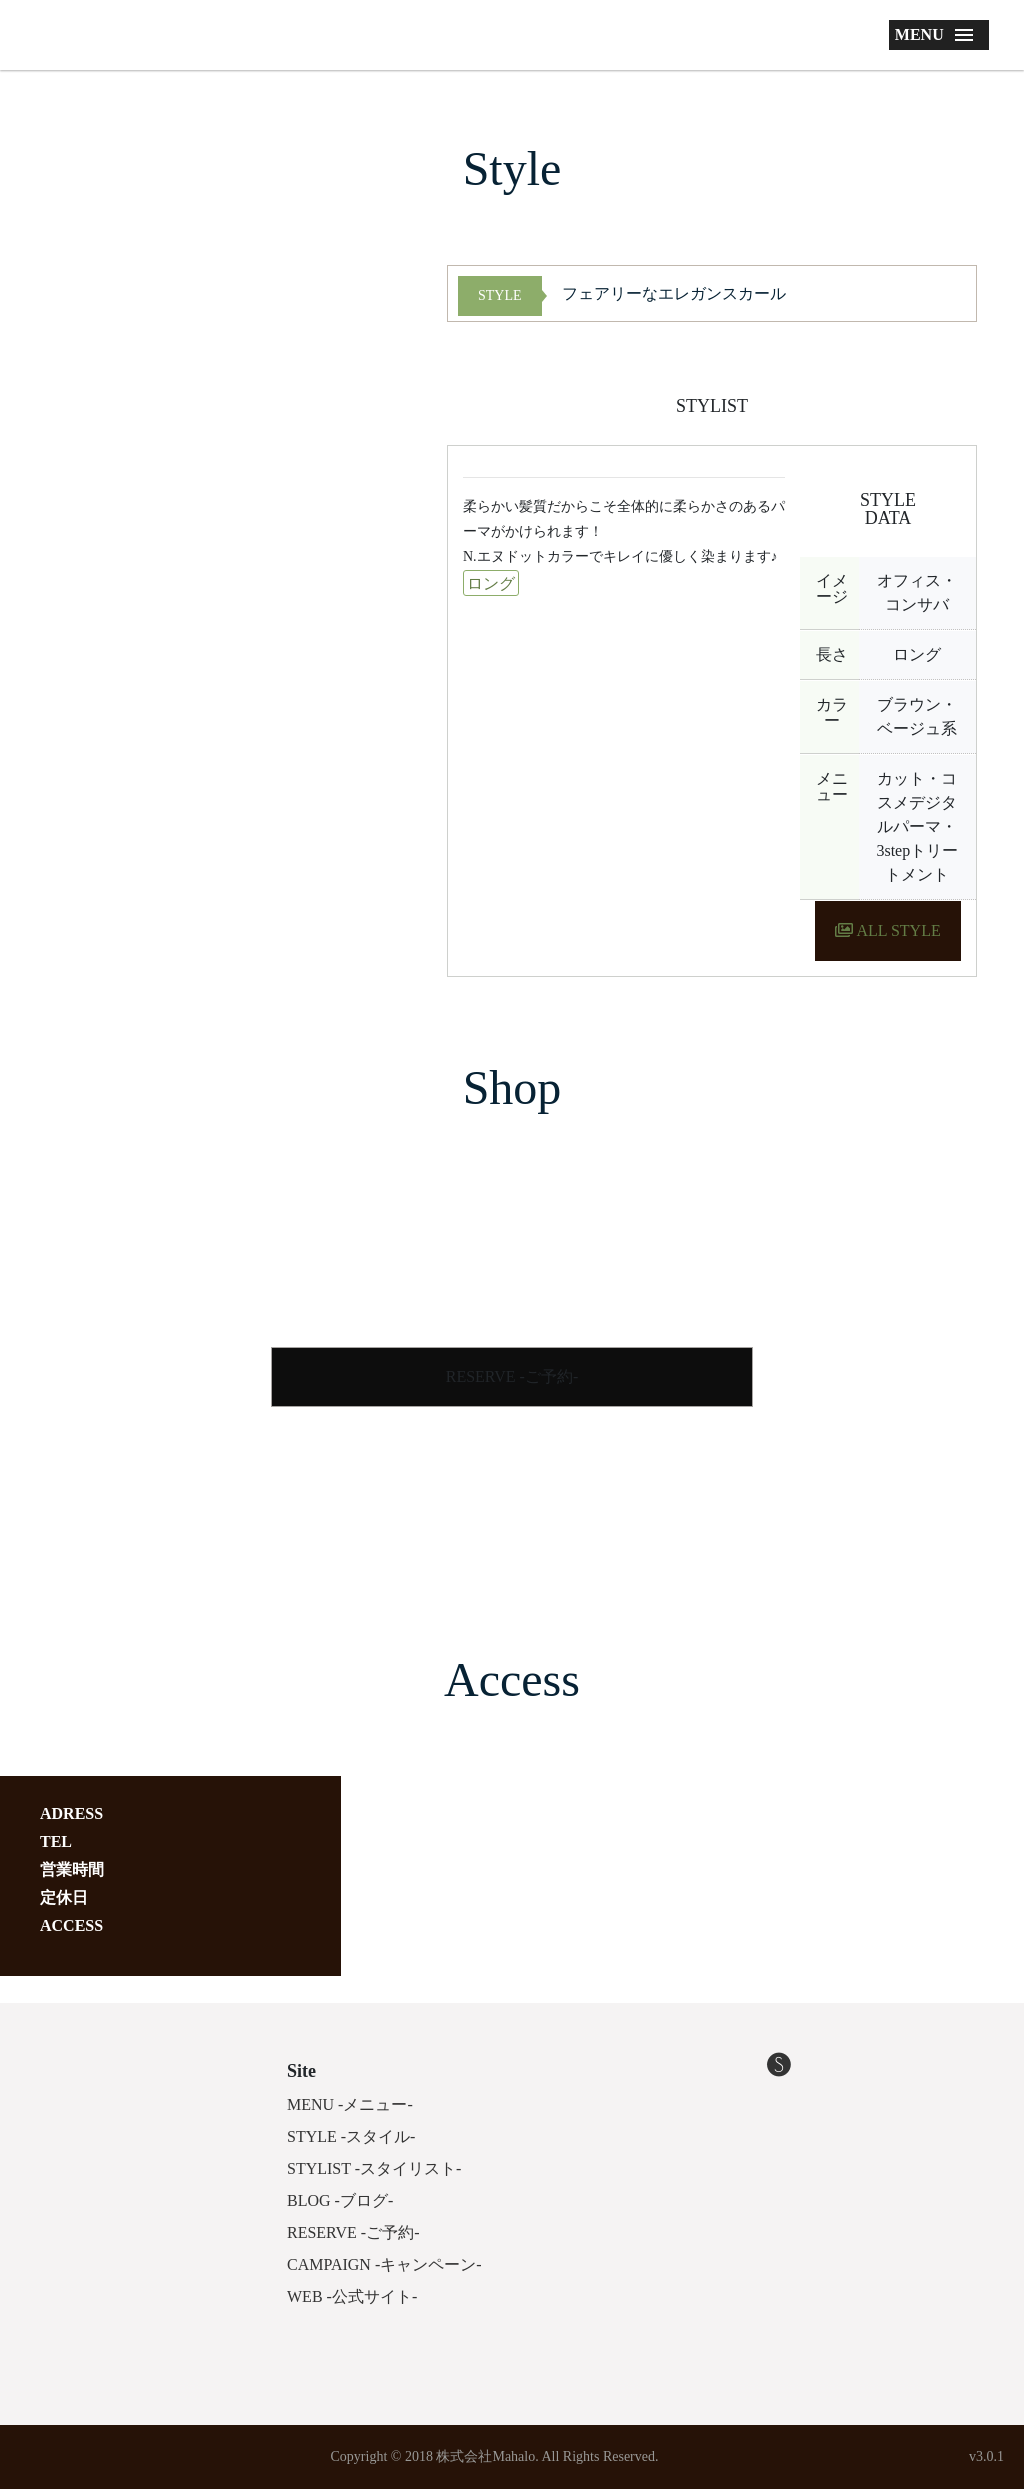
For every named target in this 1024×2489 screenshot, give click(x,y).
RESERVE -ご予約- (512, 1376)
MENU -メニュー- (350, 2104)
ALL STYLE (887, 930)
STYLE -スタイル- (351, 2136)
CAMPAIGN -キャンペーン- (384, 2264)
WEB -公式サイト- (352, 2296)
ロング (491, 583)
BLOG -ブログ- (340, 2200)
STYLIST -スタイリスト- (374, 2168)
